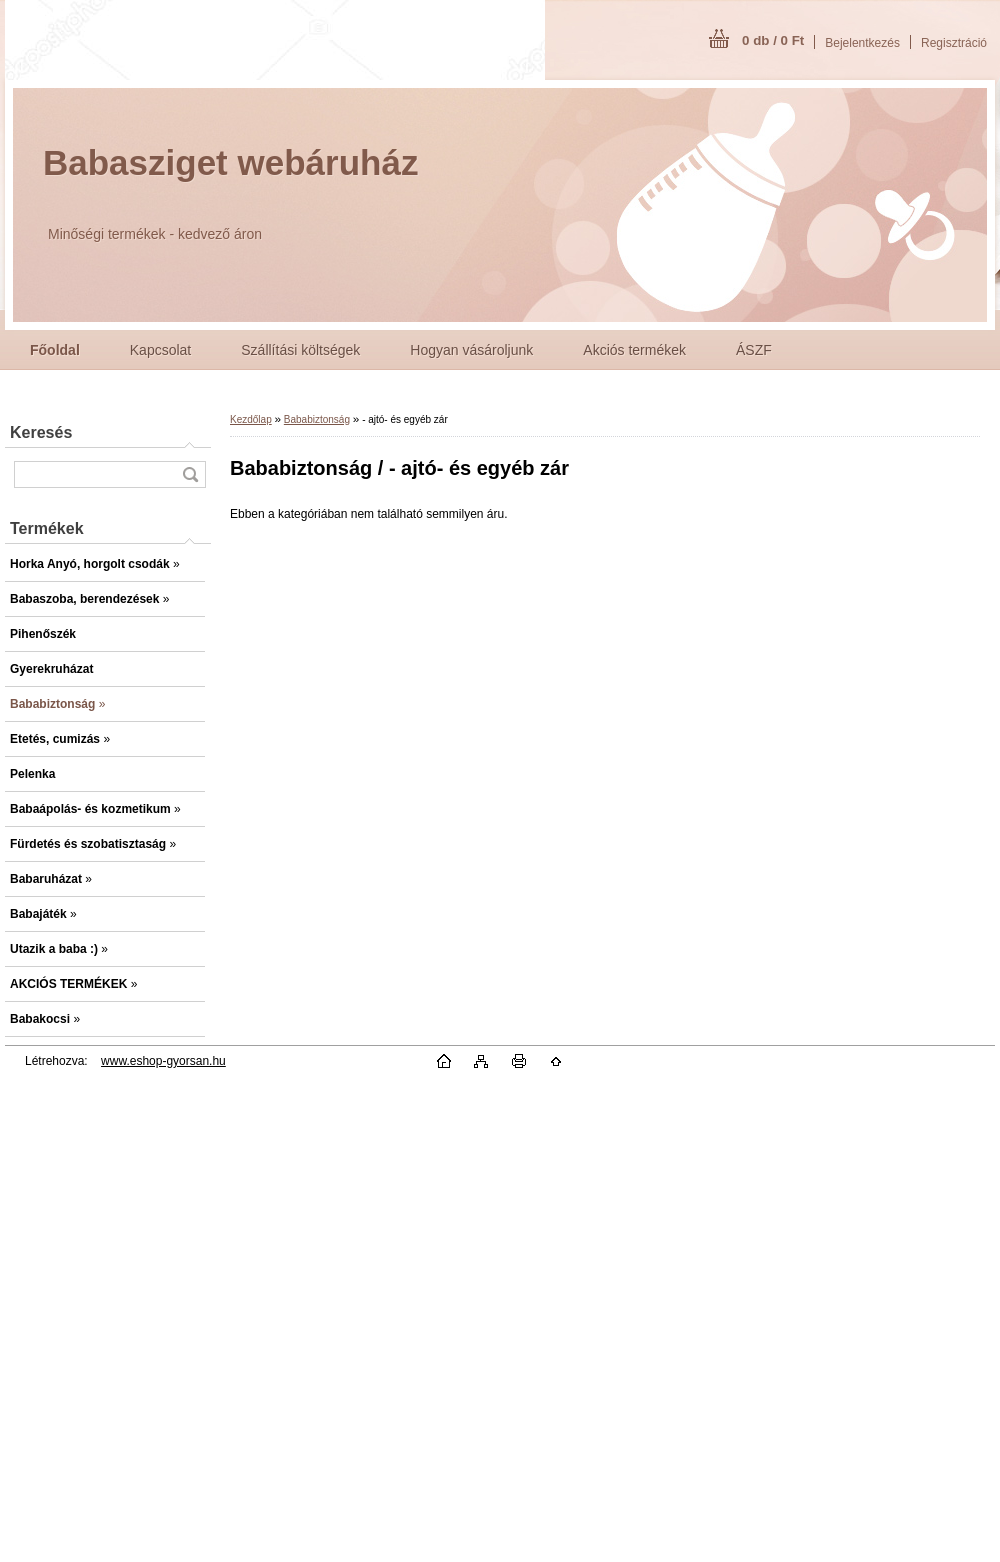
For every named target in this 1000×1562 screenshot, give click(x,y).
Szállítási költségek (300, 350)
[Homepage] (55, 350)
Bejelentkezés (862, 43)
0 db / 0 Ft (773, 40)
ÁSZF (754, 350)
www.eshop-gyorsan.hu (163, 1061)
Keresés (41, 432)
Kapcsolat (160, 350)
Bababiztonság (317, 419)
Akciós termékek (634, 350)
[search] (190, 474)
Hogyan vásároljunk (471, 350)
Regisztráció (954, 43)
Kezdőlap (251, 419)
